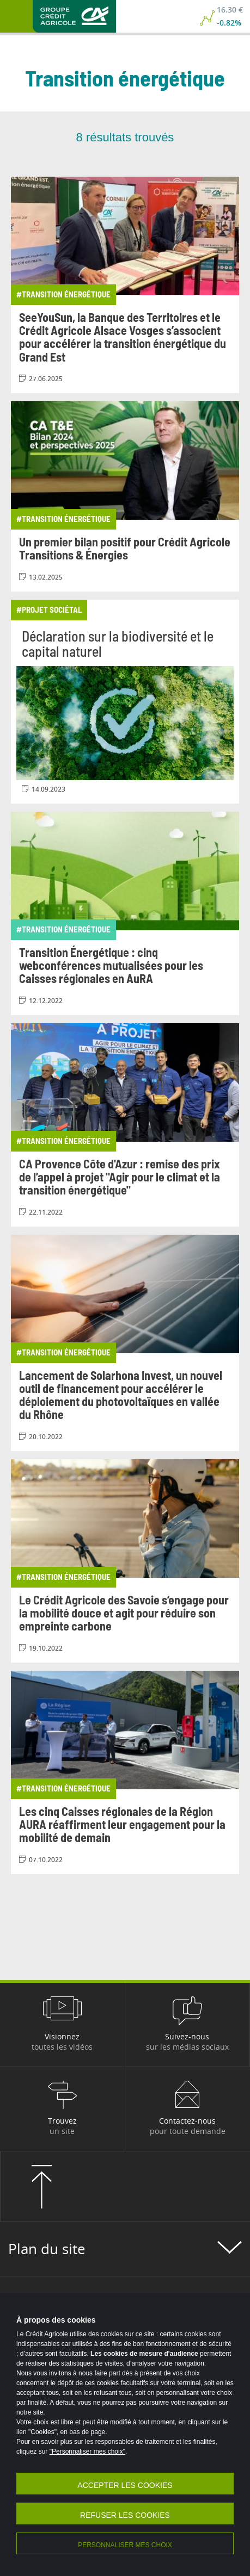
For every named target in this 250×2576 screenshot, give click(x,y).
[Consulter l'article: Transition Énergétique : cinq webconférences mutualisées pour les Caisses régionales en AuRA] (125, 913)
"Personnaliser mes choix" (87, 2451)
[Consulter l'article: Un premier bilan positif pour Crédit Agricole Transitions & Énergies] (125, 496)
